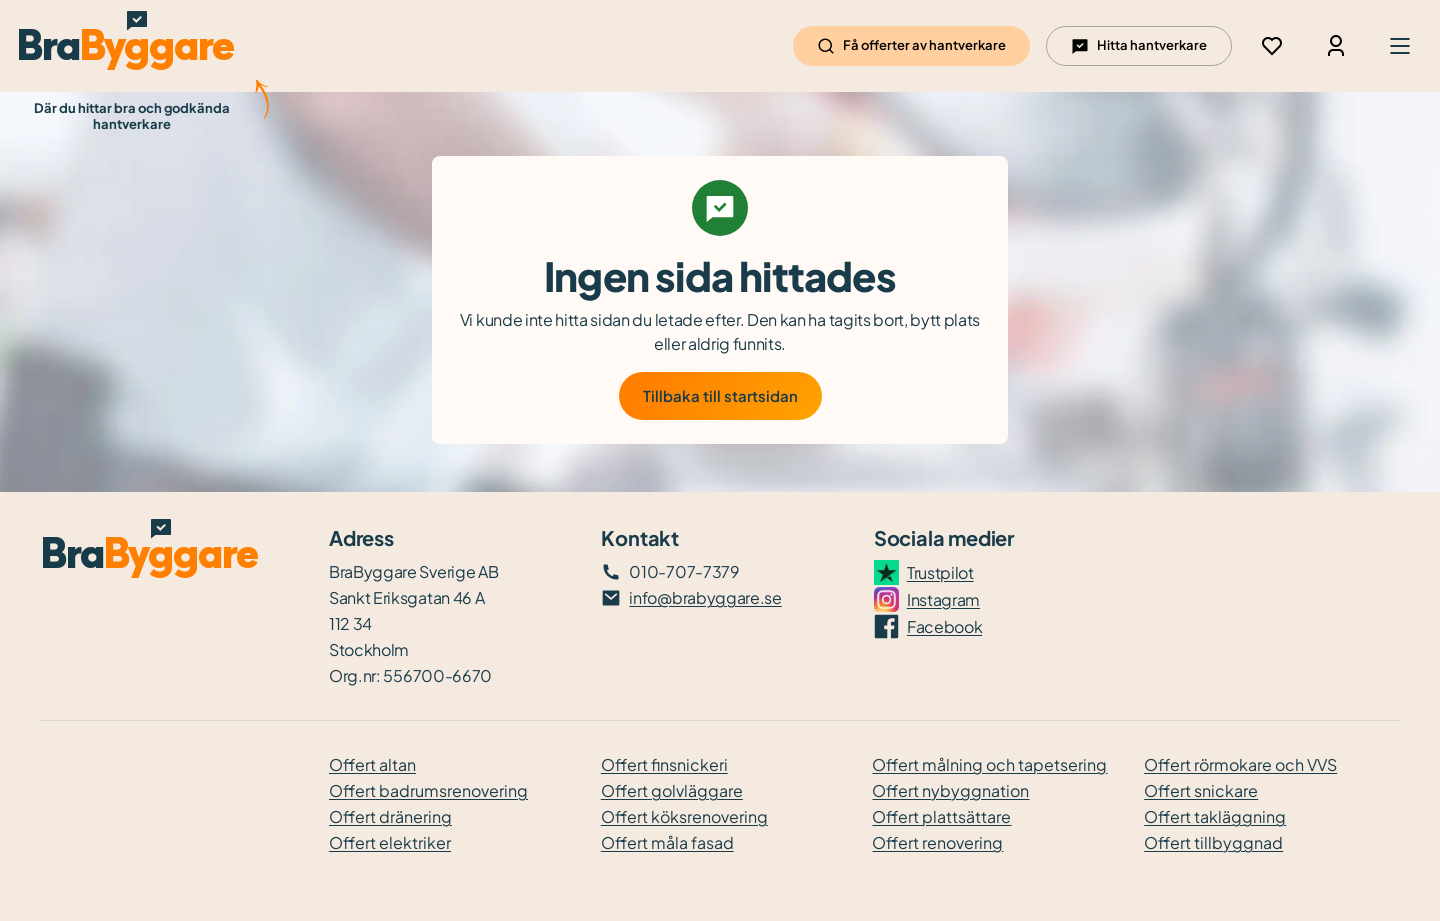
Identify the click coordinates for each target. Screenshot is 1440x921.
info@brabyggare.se (705, 597)
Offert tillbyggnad (1213, 842)
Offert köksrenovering (684, 816)
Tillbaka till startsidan (720, 395)
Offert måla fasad (667, 842)
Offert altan (372, 764)
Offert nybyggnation (950, 790)
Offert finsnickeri (664, 764)
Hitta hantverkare (1139, 46)
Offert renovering (937, 842)
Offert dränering (390, 816)
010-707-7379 (684, 571)
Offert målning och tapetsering (989, 764)
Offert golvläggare (672, 790)
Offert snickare (1201, 790)
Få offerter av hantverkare (911, 46)
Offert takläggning (1215, 816)
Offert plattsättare (941, 816)
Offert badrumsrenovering (428, 790)
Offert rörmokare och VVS (1240, 764)
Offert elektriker (390, 842)
